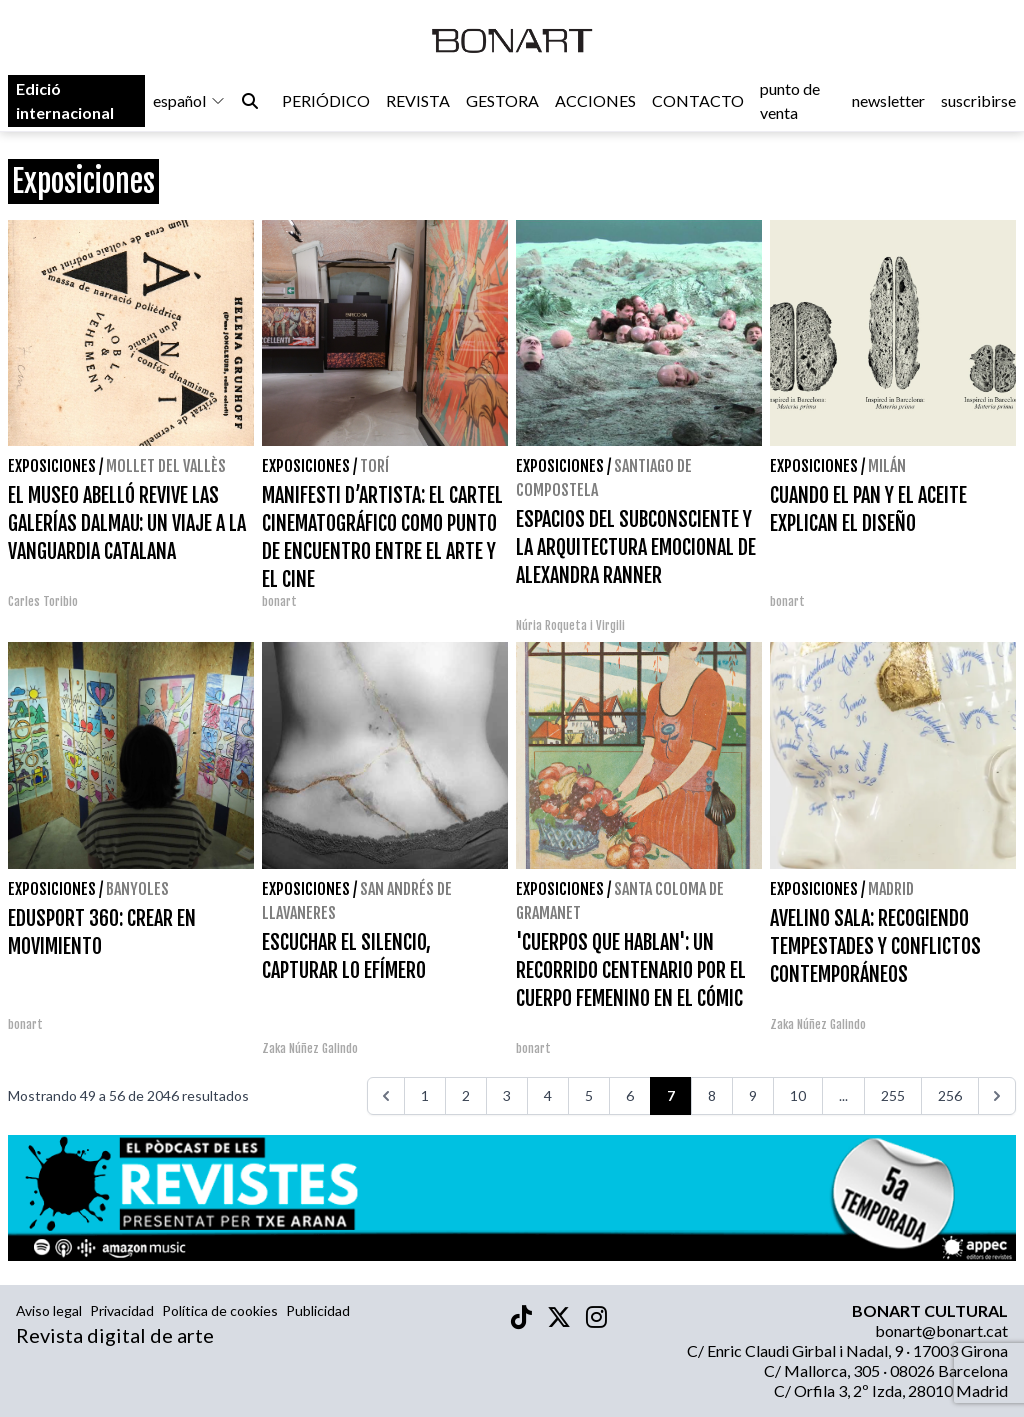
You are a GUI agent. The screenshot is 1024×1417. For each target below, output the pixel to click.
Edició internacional (65, 101)
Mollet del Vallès (166, 466)
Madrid (891, 889)
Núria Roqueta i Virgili (570, 625)
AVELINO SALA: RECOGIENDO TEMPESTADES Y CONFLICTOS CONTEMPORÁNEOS (875, 946)
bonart (279, 601)
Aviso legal (49, 1310)
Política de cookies (220, 1310)
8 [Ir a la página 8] (712, 1095)
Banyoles (137, 889)
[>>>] (997, 1096)
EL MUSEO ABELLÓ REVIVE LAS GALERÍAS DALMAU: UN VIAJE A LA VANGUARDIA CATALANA (127, 523)
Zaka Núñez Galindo (310, 1048)
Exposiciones (52, 466)
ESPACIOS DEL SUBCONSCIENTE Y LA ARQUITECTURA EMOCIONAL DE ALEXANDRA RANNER (636, 547)
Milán (887, 466)
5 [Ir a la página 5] (589, 1095)
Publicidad (318, 1310)
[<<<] (386, 1096)
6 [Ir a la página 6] (630, 1095)
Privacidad (122, 1310)
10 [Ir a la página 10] (798, 1095)
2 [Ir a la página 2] (466, 1095)
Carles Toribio (44, 601)
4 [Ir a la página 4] (548, 1095)
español (189, 101)
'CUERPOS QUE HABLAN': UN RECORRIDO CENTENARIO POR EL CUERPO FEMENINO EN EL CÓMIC (631, 970)
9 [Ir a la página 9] (753, 1095)
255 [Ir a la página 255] (893, 1095)
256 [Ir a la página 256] (950, 1095)
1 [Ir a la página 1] (425, 1095)
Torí (374, 466)
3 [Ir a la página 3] (507, 1095)
